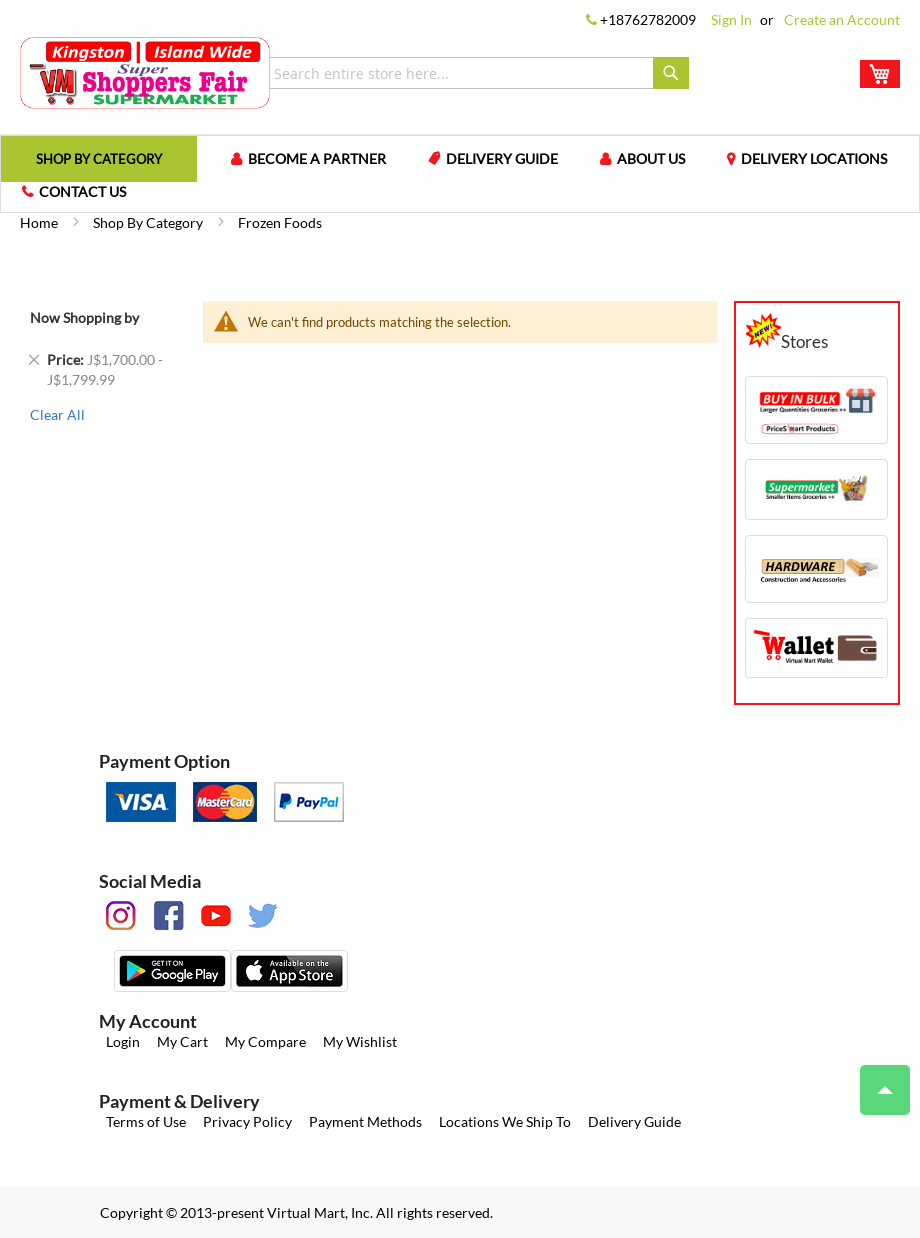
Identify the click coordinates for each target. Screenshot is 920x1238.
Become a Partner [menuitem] (317, 158)
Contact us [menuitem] (82, 191)
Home (40, 222)
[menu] (460, 174)
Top (876, 1080)
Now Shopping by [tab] (84, 317)
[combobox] (476, 73)
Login (123, 1041)
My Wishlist (360, 1041)
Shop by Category (149, 222)
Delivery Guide (634, 1121)
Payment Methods (365, 1121)
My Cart (182, 1041)
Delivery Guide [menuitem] (502, 158)
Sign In (731, 19)
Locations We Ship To (505, 1121)
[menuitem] (99, 158)
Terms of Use (146, 1121)
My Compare (265, 1041)
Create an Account (842, 19)
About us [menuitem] (651, 158)
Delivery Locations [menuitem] (814, 158)
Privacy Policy (247, 1121)
